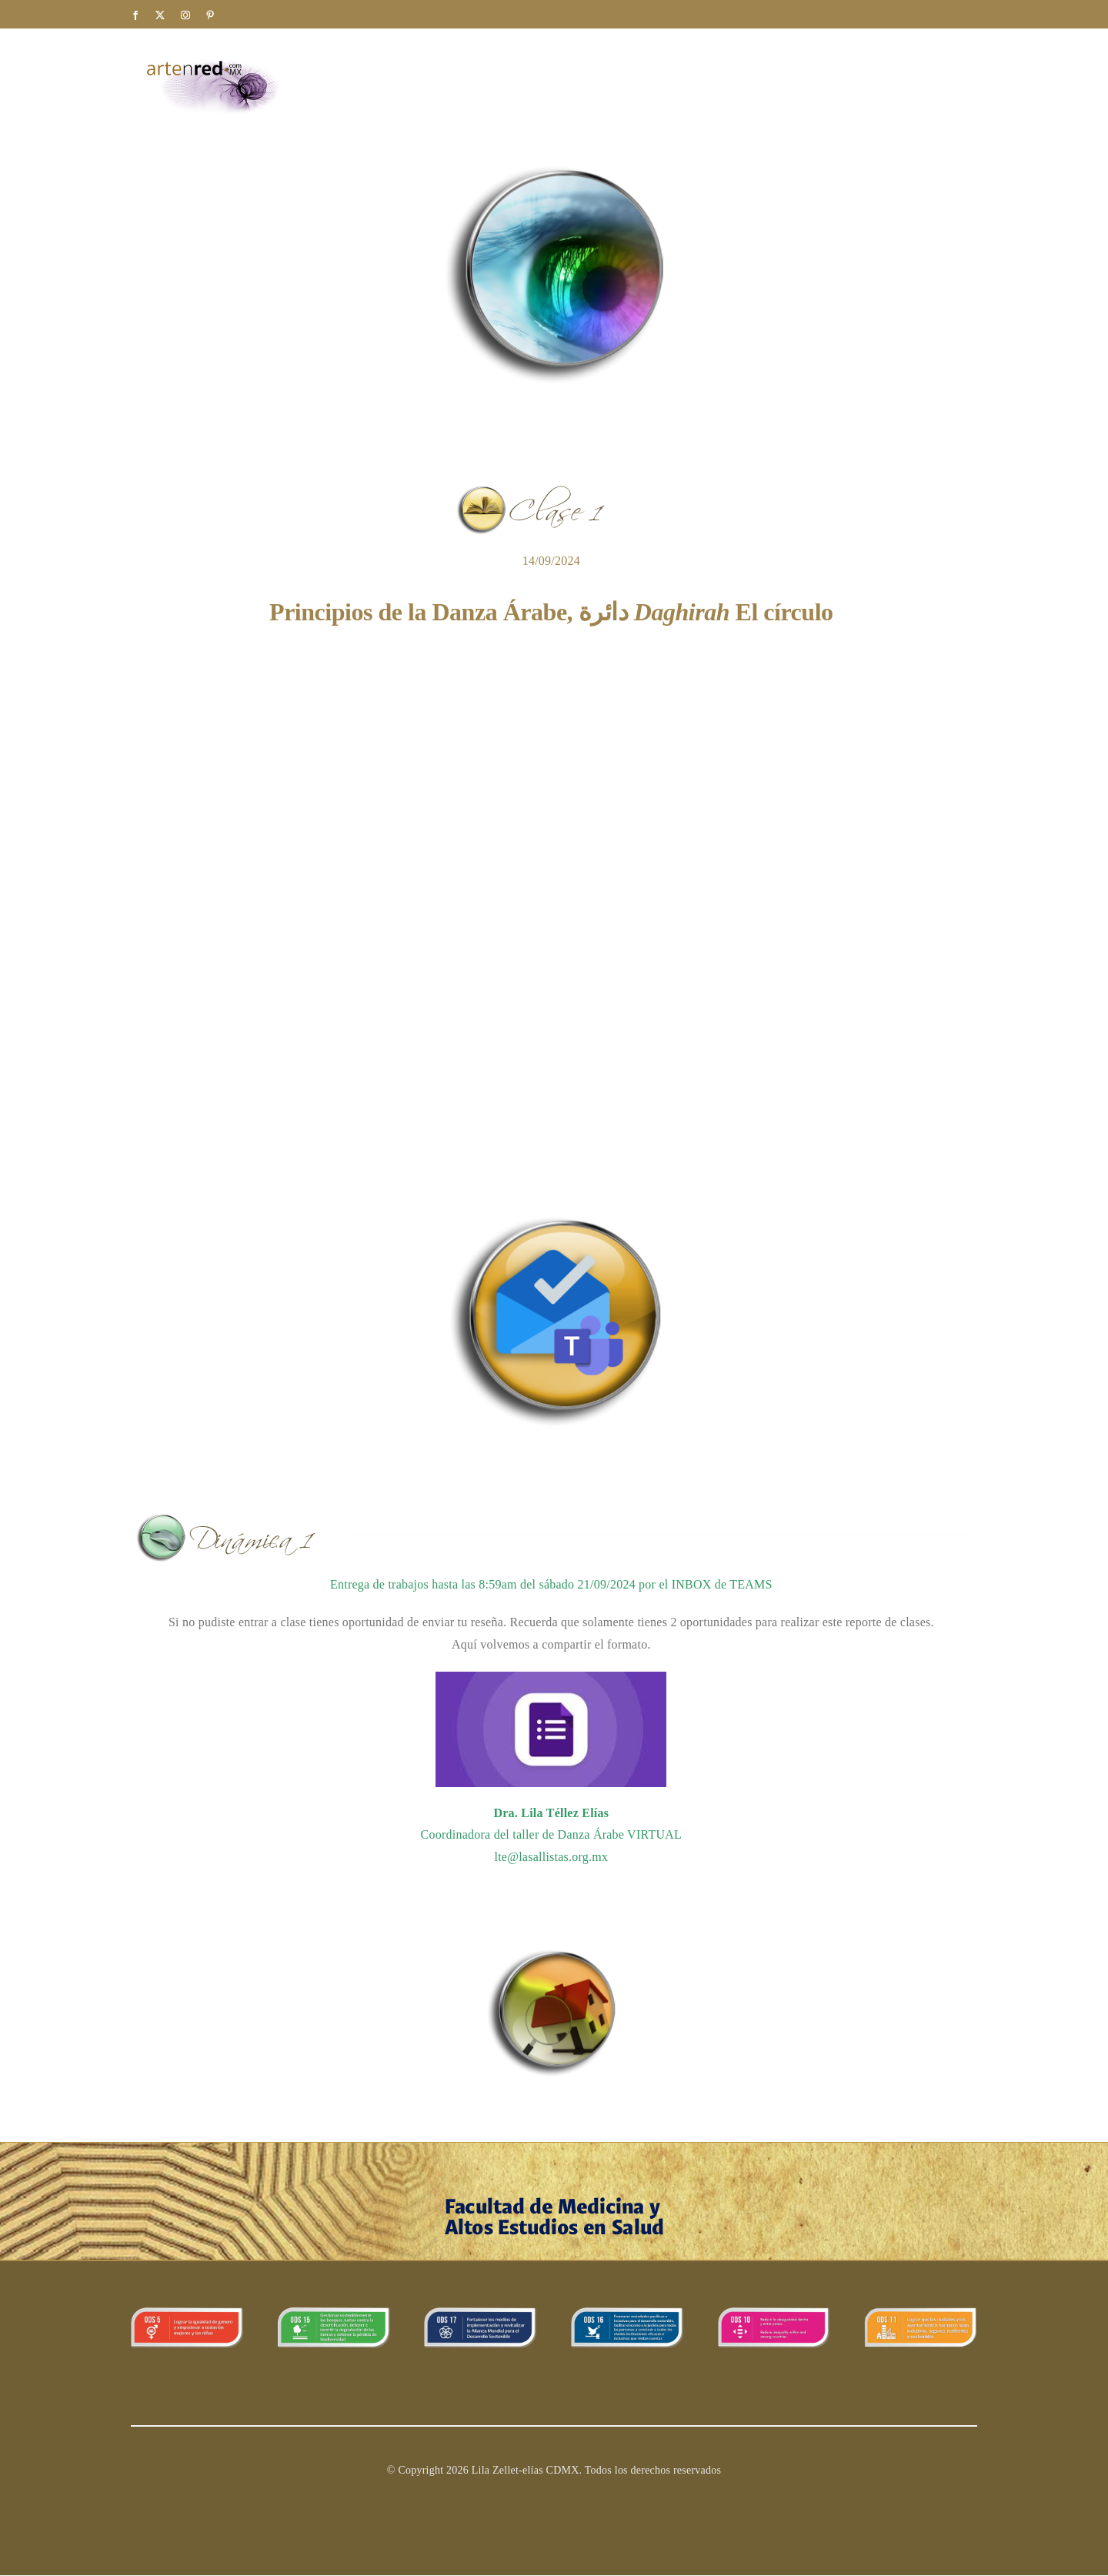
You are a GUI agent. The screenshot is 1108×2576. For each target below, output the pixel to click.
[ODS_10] (774, 2313)
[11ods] (920, 2313)
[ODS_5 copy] (187, 2313)
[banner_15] (334, 2313)
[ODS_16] (627, 2313)
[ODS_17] (480, 2313)
